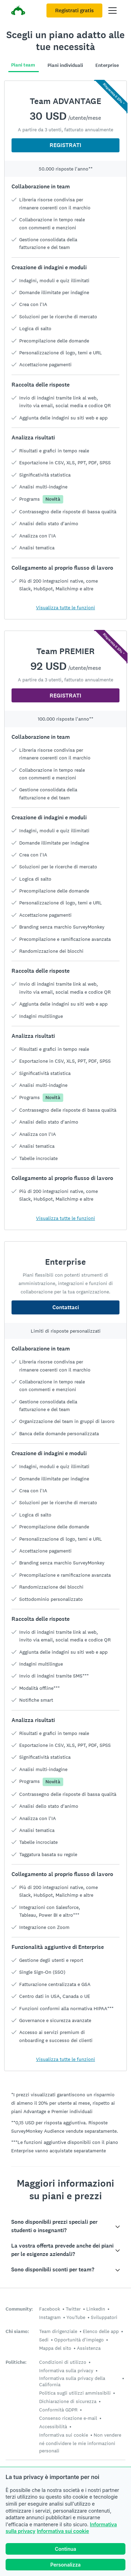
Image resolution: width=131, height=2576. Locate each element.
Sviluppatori (104, 2317)
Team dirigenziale (58, 2331)
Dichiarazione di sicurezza (67, 2401)
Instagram (50, 2317)
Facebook (49, 2309)
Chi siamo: (17, 2331)
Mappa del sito (55, 2348)
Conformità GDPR (58, 2410)
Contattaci (65, 1307)
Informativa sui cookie (63, 2531)
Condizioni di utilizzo (62, 2362)
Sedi (44, 2340)
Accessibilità (53, 2426)
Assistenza (89, 2348)
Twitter (73, 2309)
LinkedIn (95, 2309)
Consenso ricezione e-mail (68, 2418)
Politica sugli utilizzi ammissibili (75, 2393)
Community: (19, 2309)
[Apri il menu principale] (112, 11)
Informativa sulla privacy (66, 2370)
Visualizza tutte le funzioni (65, 607)
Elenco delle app (101, 2331)
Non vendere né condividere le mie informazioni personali (80, 2443)
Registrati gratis (74, 10)
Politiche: (16, 2362)
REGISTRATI (65, 145)
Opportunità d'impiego (79, 2340)
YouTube (75, 2317)
